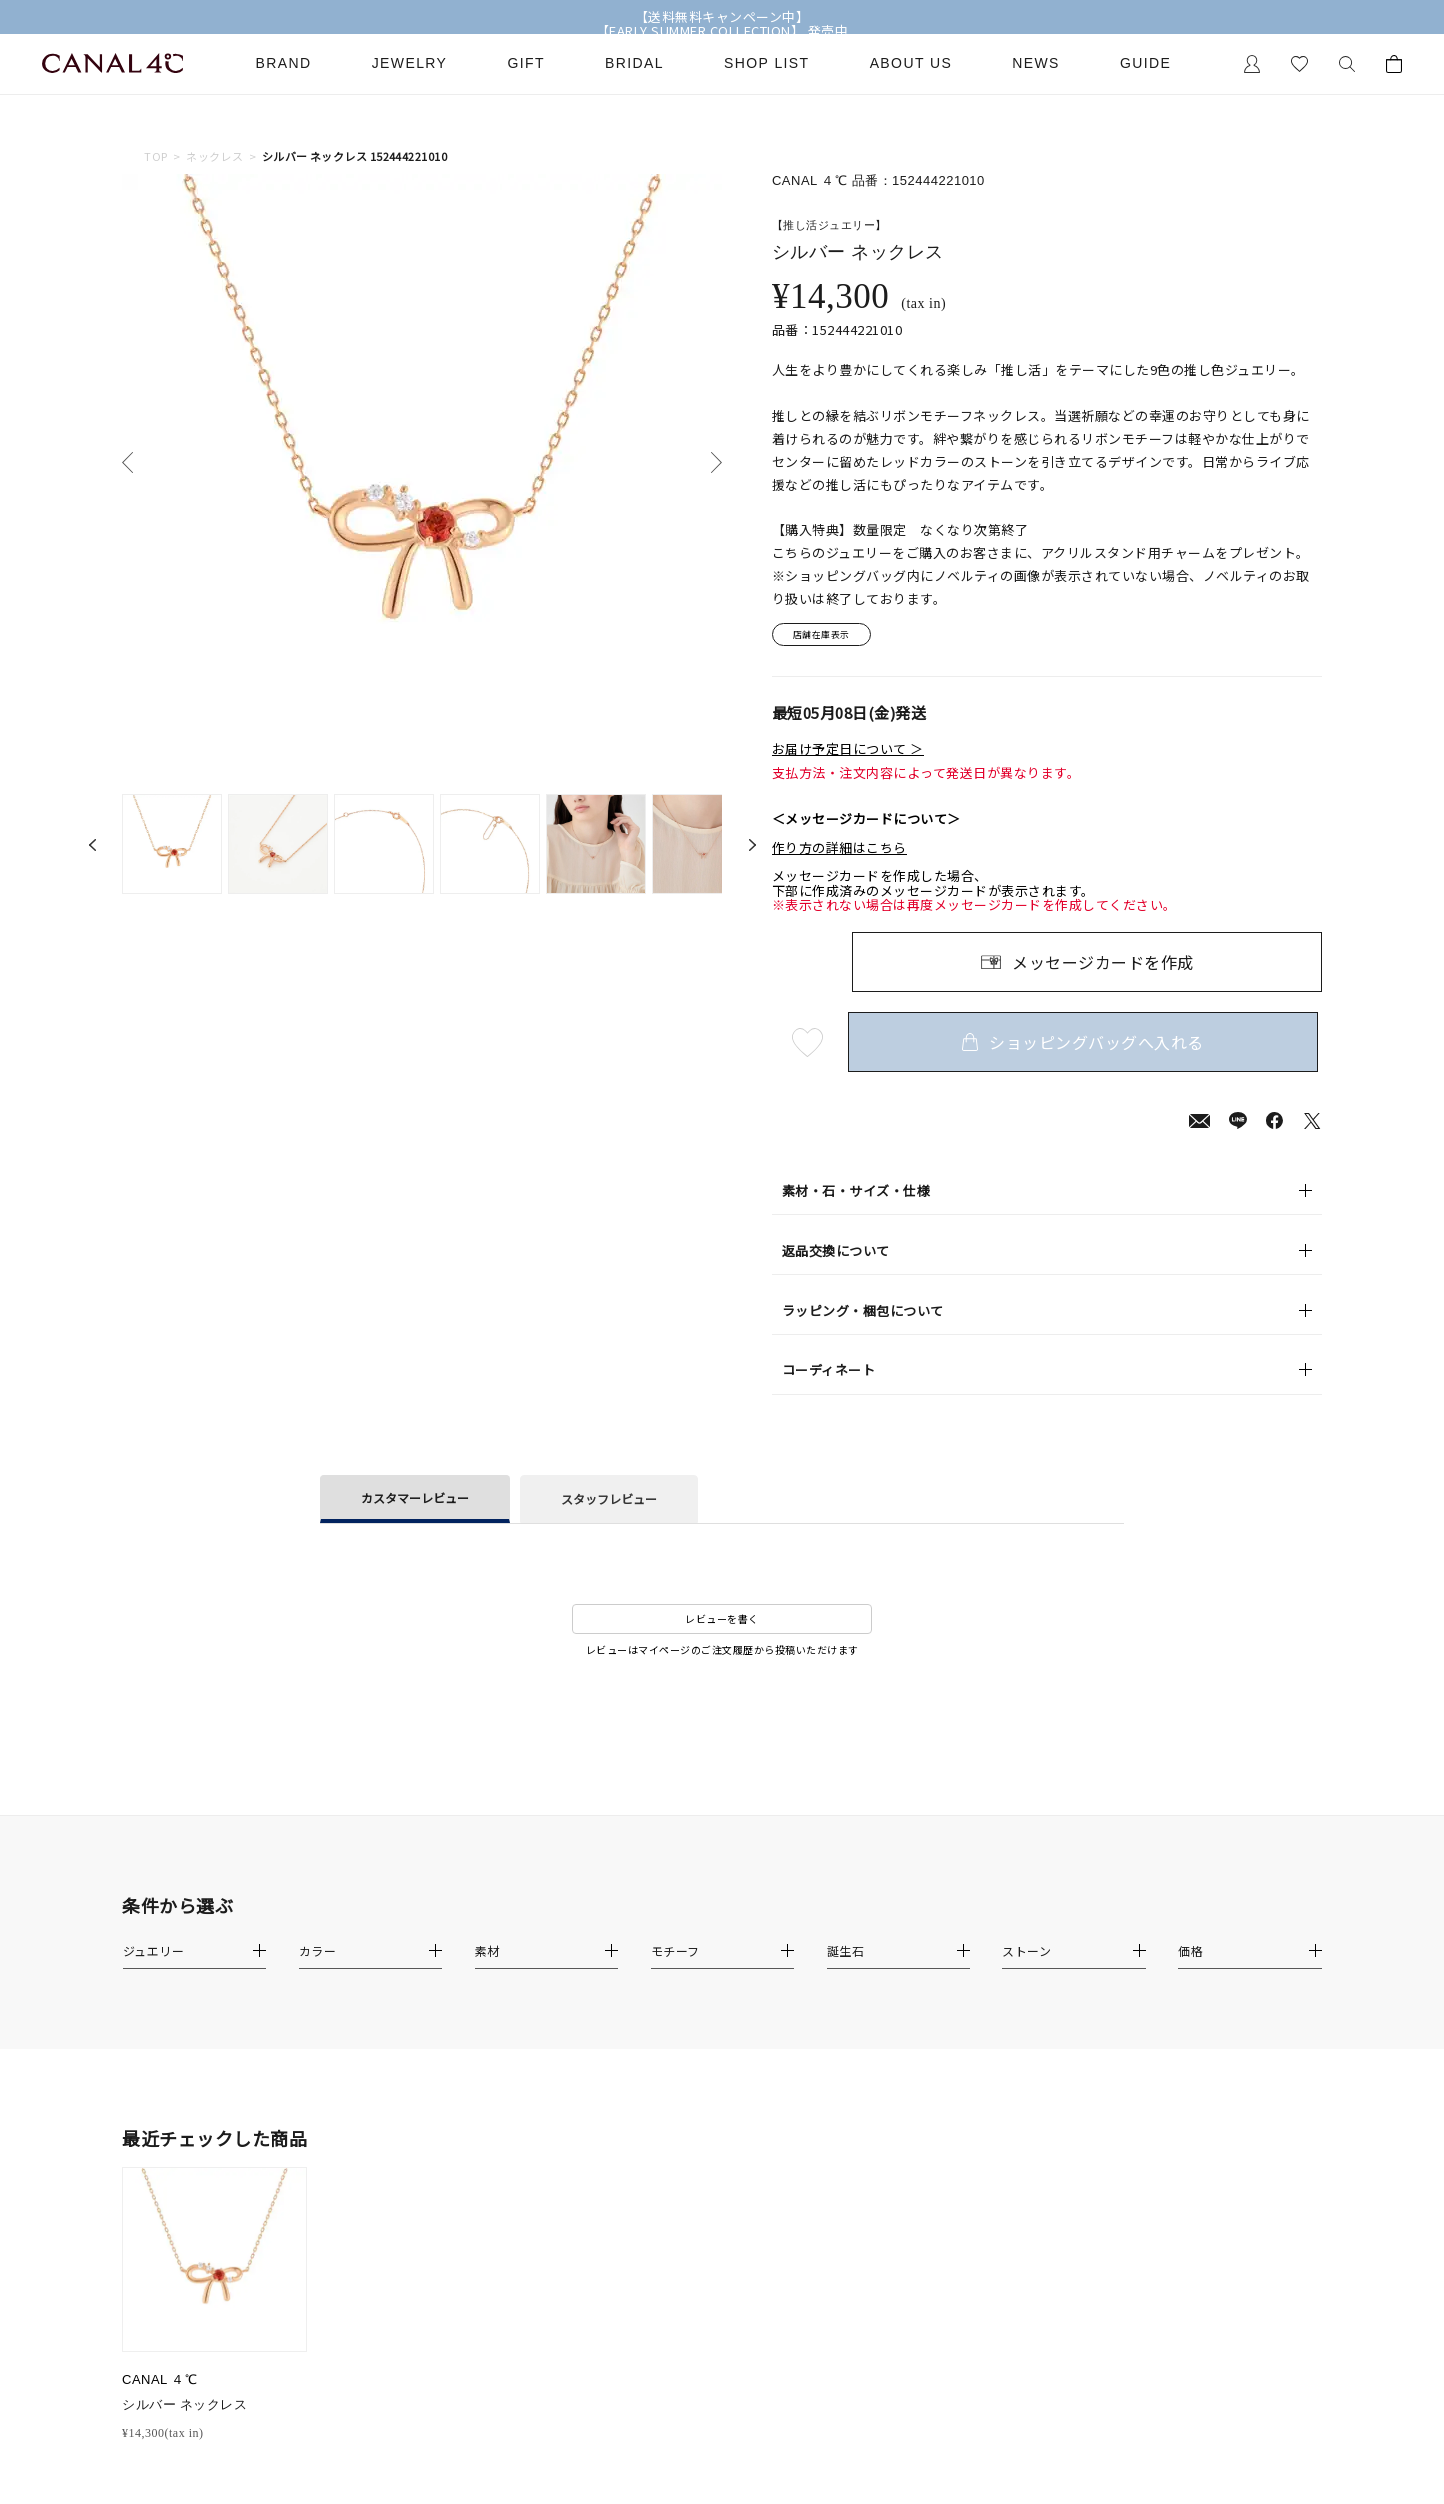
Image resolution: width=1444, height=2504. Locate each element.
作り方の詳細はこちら (839, 851)
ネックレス (214, 156)
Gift (525, 63)
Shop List (766, 63)
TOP (155, 156)
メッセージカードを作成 (1103, 966)
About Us (911, 63)
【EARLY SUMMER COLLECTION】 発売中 (722, 31)
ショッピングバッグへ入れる (1087, 1046)
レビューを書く (722, 1622)
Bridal (634, 63)
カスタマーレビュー (415, 1500)
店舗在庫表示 (828, 636)
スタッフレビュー (609, 1501)
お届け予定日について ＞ (848, 752)
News (1036, 63)
